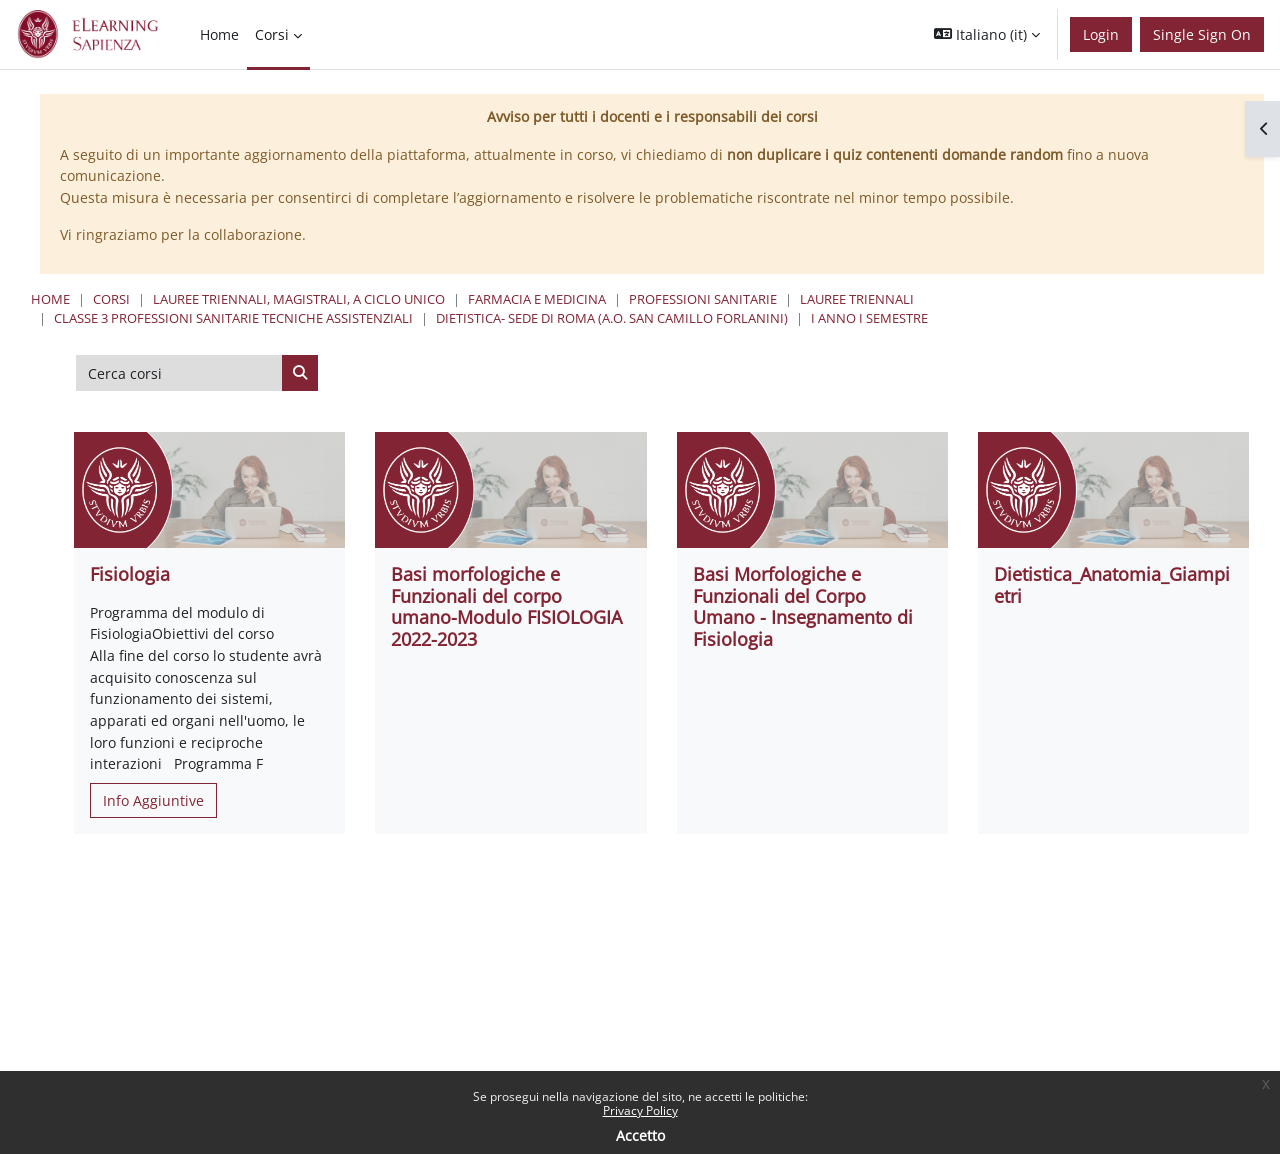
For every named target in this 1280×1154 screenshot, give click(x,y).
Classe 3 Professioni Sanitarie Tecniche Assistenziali (233, 318)
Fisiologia (130, 574)
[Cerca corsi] (179, 373)
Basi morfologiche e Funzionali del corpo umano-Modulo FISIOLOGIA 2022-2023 (506, 606)
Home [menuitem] (219, 34)
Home (50, 299)
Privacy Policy (640, 1110)
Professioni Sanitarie (703, 299)
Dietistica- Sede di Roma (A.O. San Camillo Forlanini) (612, 318)
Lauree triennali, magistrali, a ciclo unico (299, 299)
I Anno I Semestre (869, 318)
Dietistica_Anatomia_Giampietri (1112, 585)
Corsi (111, 299)
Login (1101, 34)
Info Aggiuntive (153, 800)
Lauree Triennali (857, 299)
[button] (987, 34)
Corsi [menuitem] (272, 34)
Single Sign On (1202, 34)
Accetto (640, 1135)
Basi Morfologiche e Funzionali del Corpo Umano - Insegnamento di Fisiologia (803, 606)
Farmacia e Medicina (537, 299)
